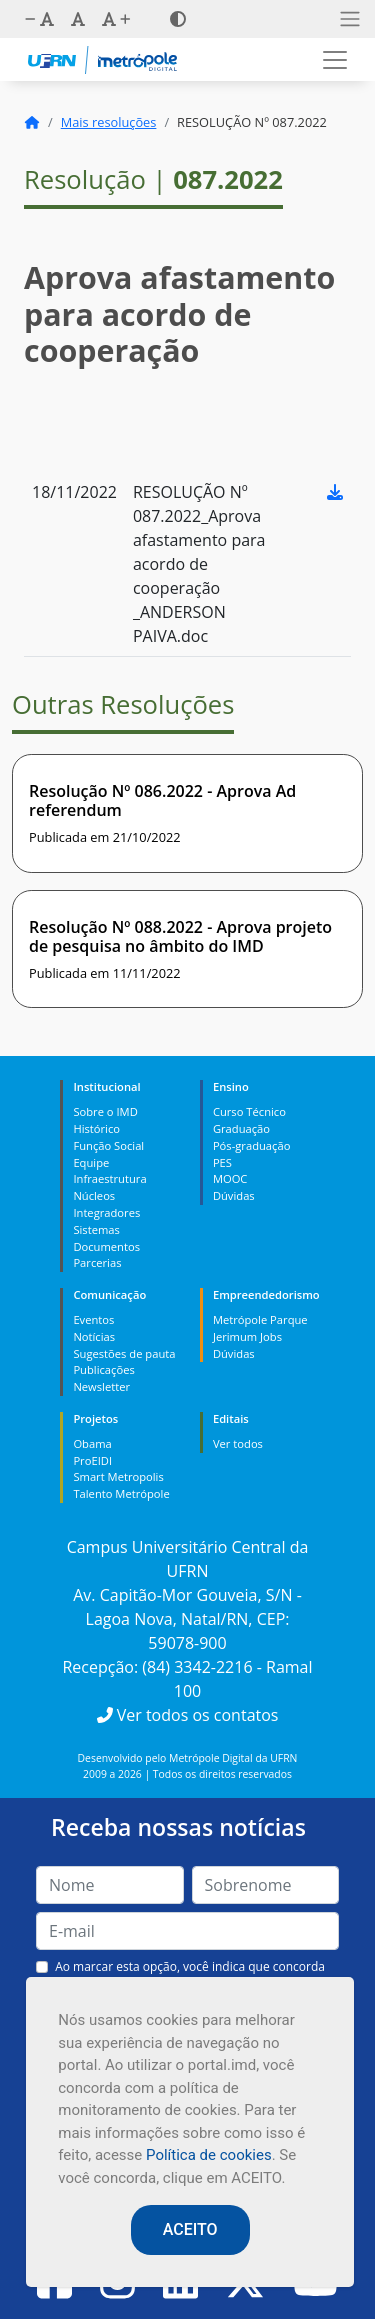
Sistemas (96, 1229)
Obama (92, 1443)
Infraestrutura (109, 1178)
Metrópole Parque (260, 1319)
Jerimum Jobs (247, 1336)
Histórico (96, 1128)
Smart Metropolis (118, 1476)
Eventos (93, 1319)
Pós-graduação (251, 1145)
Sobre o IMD (105, 1111)
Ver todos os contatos (188, 1715)
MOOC (230, 1178)
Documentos (106, 1246)
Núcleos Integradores (106, 1204)
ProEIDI (92, 1460)
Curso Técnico (249, 1111)
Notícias (94, 1336)
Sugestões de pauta (124, 1353)
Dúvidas (234, 1195)
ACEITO (190, 2229)
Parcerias (97, 1262)
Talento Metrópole (121, 1493)
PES (222, 1162)
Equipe (91, 1162)
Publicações (103, 1369)
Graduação (241, 1128)
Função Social (108, 1145)
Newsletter (101, 1386)
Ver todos (238, 1443)
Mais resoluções (109, 122)
